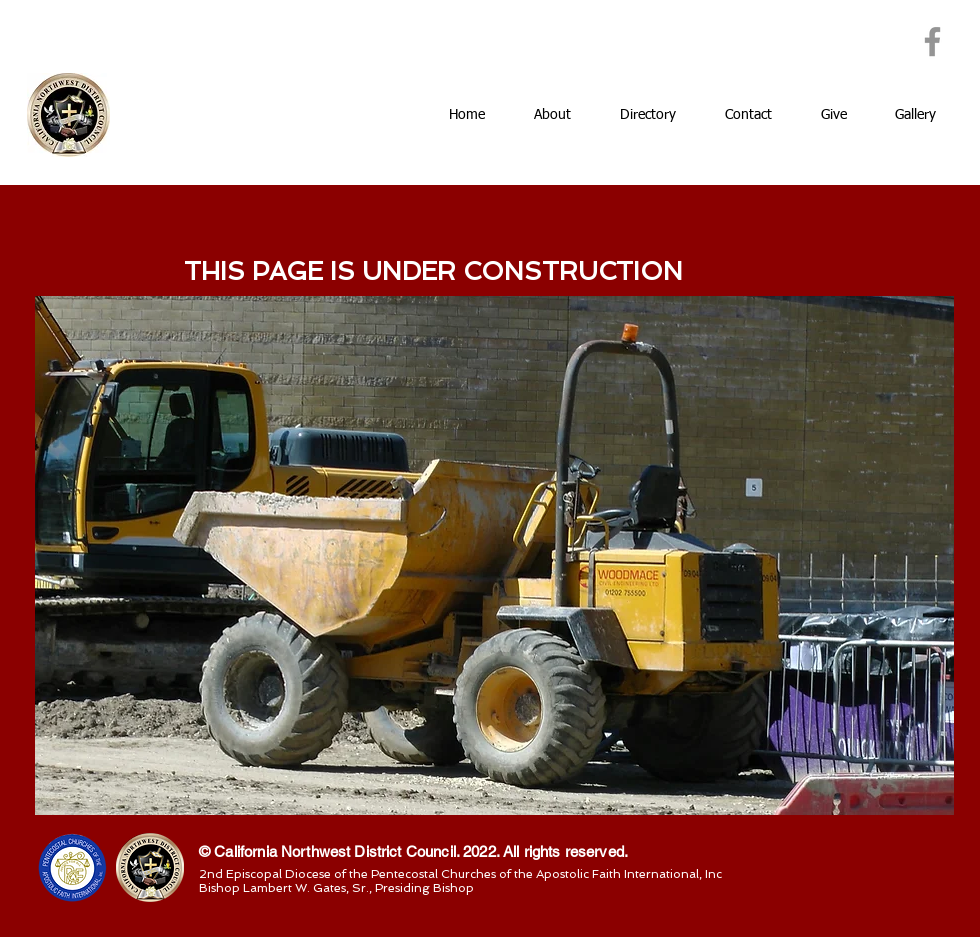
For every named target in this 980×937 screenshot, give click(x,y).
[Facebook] (932, 41)
